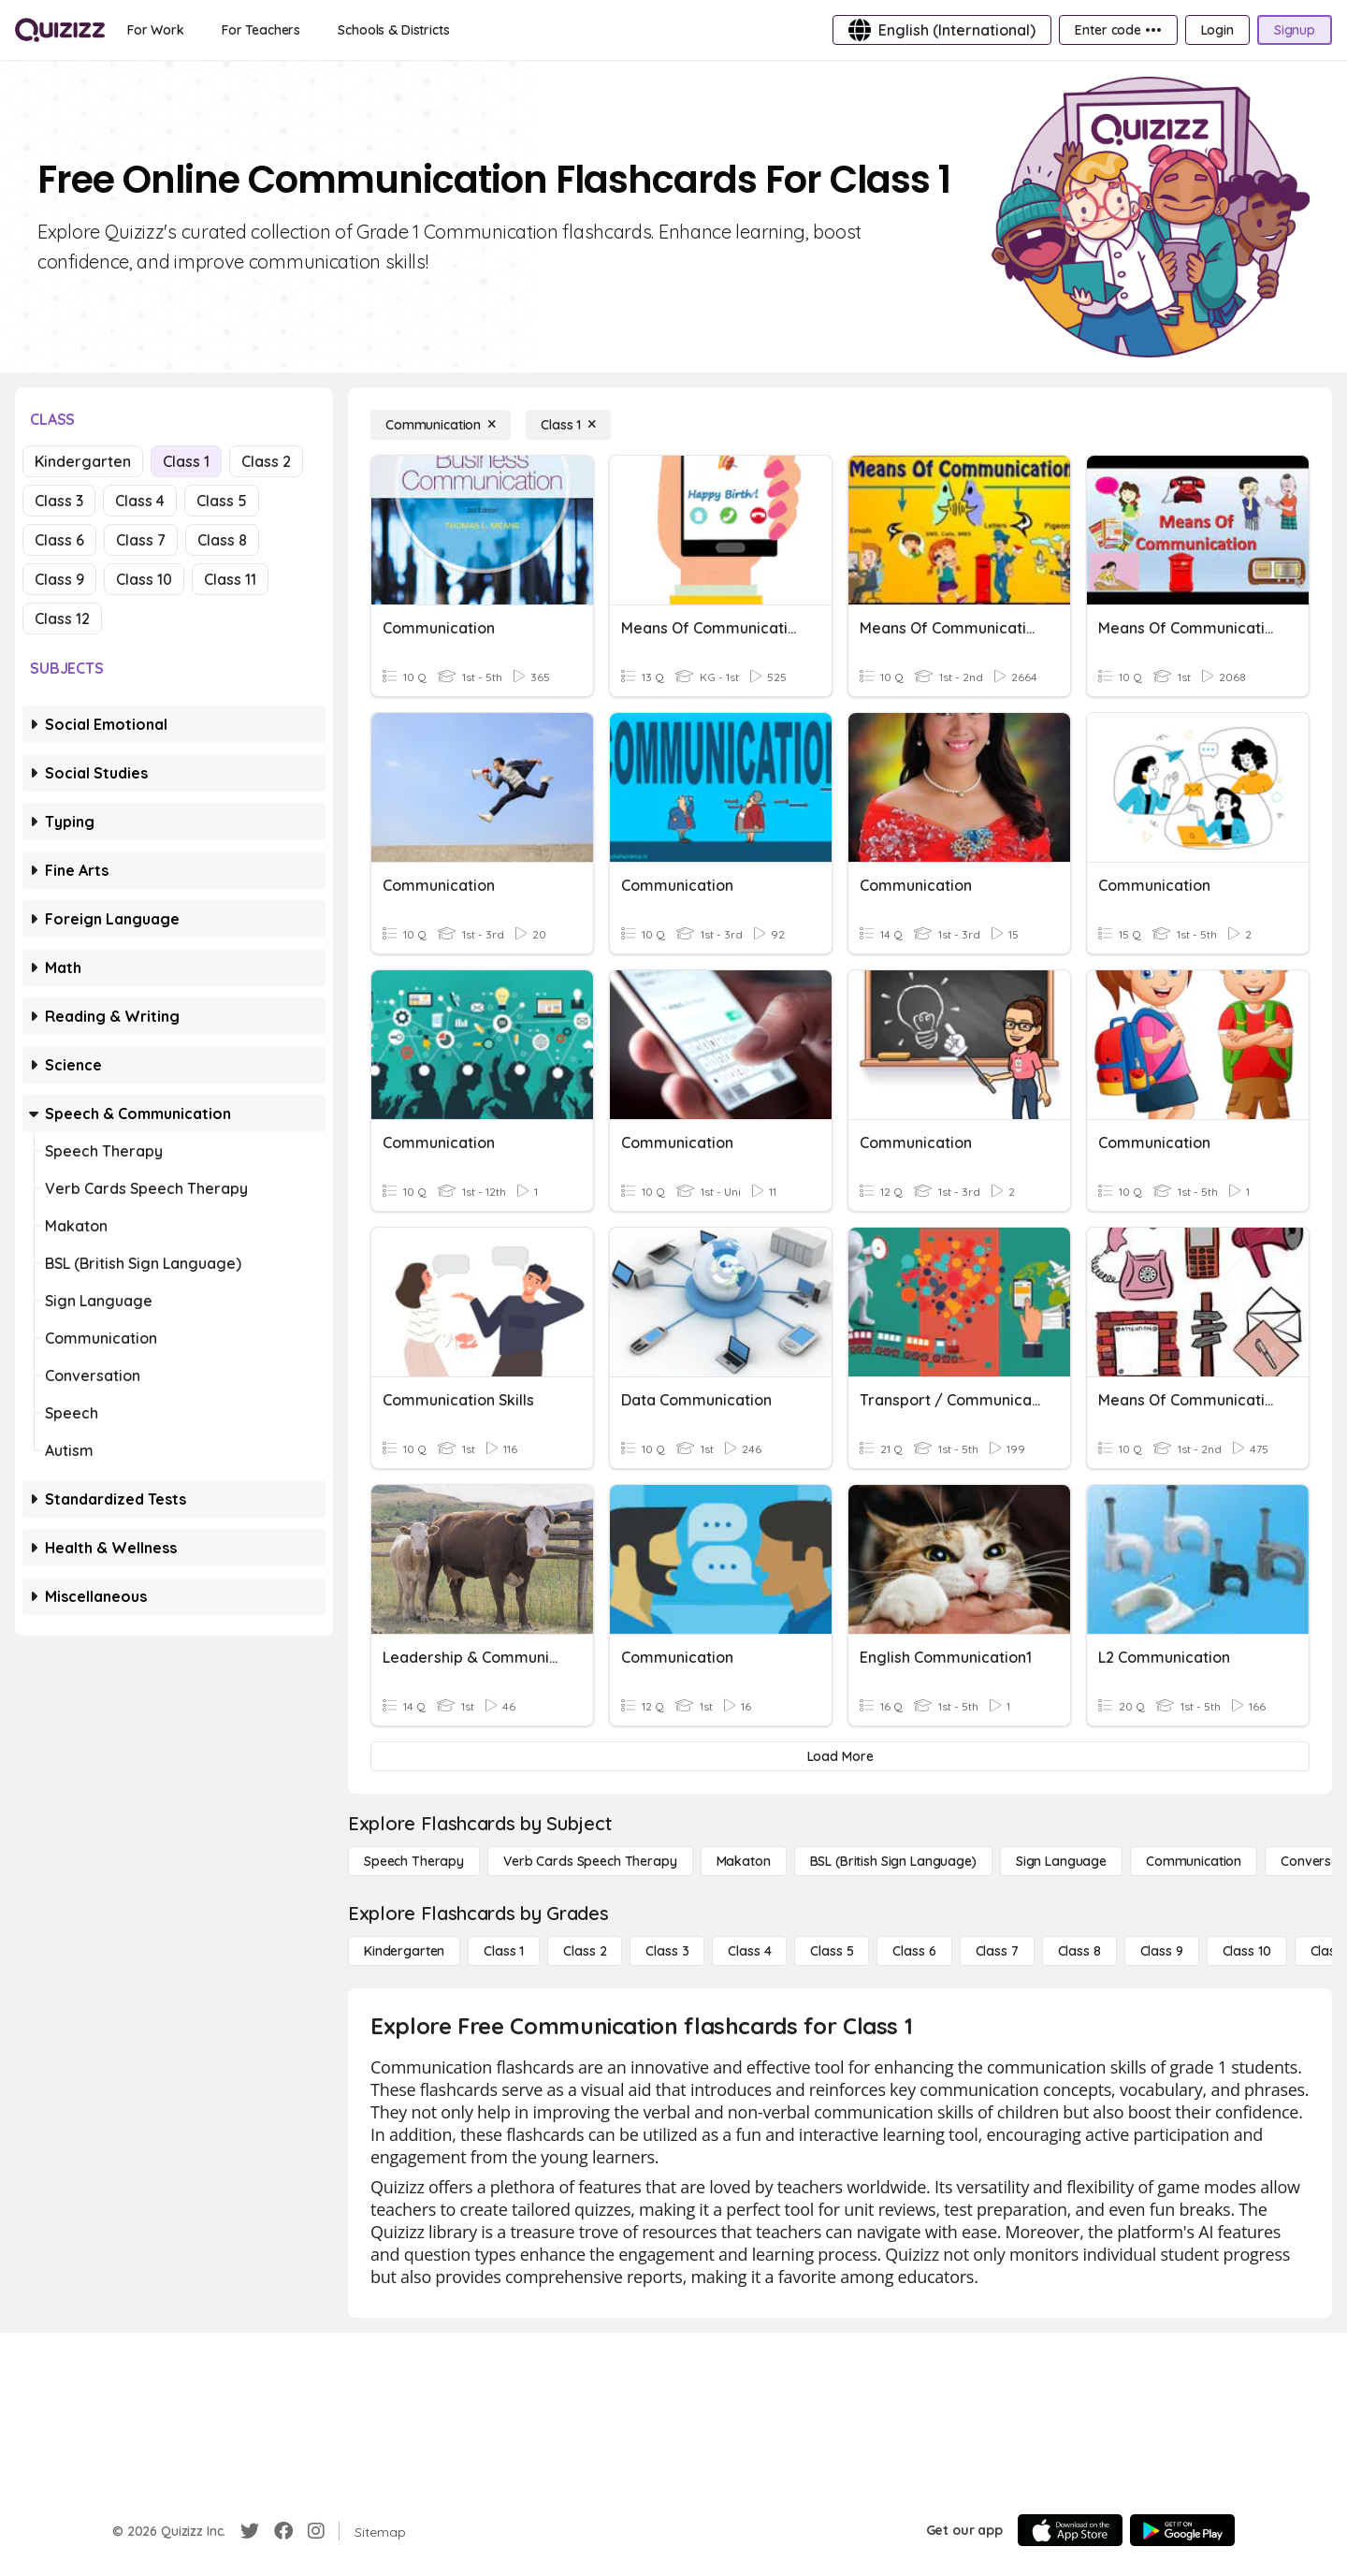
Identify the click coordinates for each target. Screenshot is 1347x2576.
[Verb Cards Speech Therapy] (590, 1861)
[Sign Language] (1061, 1861)
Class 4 (140, 500)
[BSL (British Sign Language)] (893, 1861)
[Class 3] (667, 1951)
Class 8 (222, 540)
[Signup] (1294, 30)
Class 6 (59, 540)
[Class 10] (1247, 1951)
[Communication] (440, 425)
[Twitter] (249, 2531)
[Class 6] (913, 1951)
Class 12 (62, 618)
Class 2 (266, 461)
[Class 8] (1079, 1951)
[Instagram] (316, 2531)
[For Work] (155, 30)
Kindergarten (83, 461)
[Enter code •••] (1118, 30)
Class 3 (59, 500)
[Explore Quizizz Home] (60, 30)
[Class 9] (1161, 1951)
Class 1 (186, 461)
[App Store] (1070, 2530)
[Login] (1217, 30)
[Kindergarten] (404, 1951)
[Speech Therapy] (414, 1861)
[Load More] (840, 1756)
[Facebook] (283, 2531)
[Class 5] (831, 1951)
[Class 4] (749, 1951)
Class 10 (144, 579)
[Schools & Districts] (393, 30)
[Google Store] (1182, 2530)
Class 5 (221, 500)
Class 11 (230, 579)
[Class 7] (997, 1951)
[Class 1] (568, 425)
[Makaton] (744, 1861)
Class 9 (59, 579)
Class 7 (141, 540)
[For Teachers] (261, 30)
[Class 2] (584, 1951)
